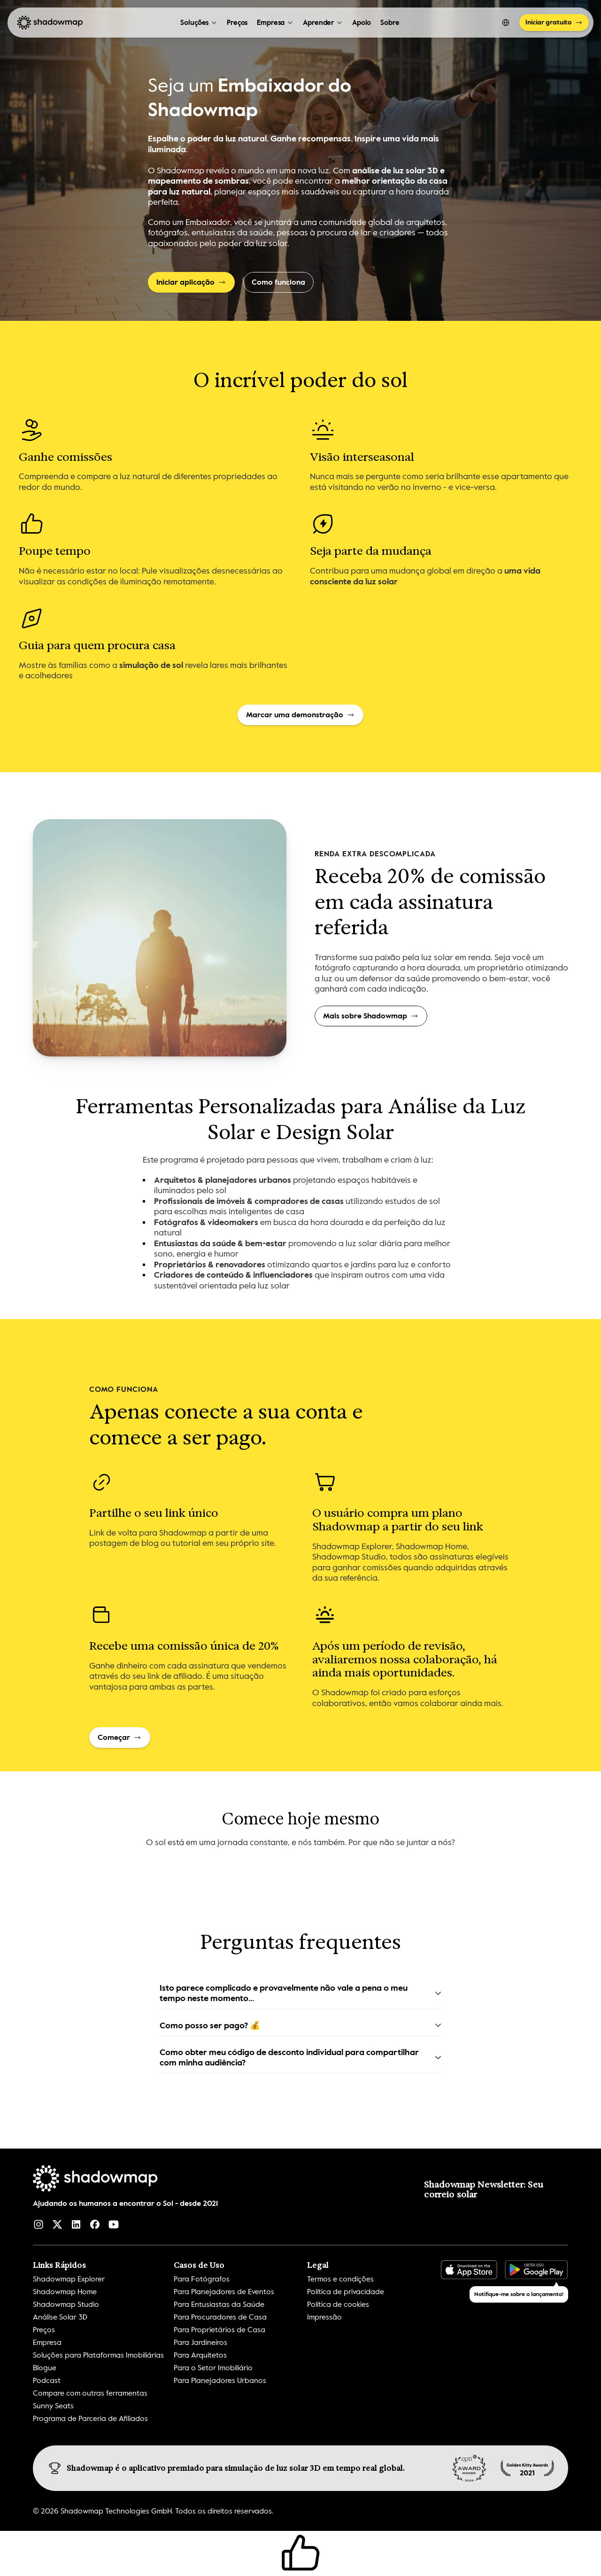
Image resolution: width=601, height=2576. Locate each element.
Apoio (361, 22)
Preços (237, 22)
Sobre (389, 22)
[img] (527, 2468)
